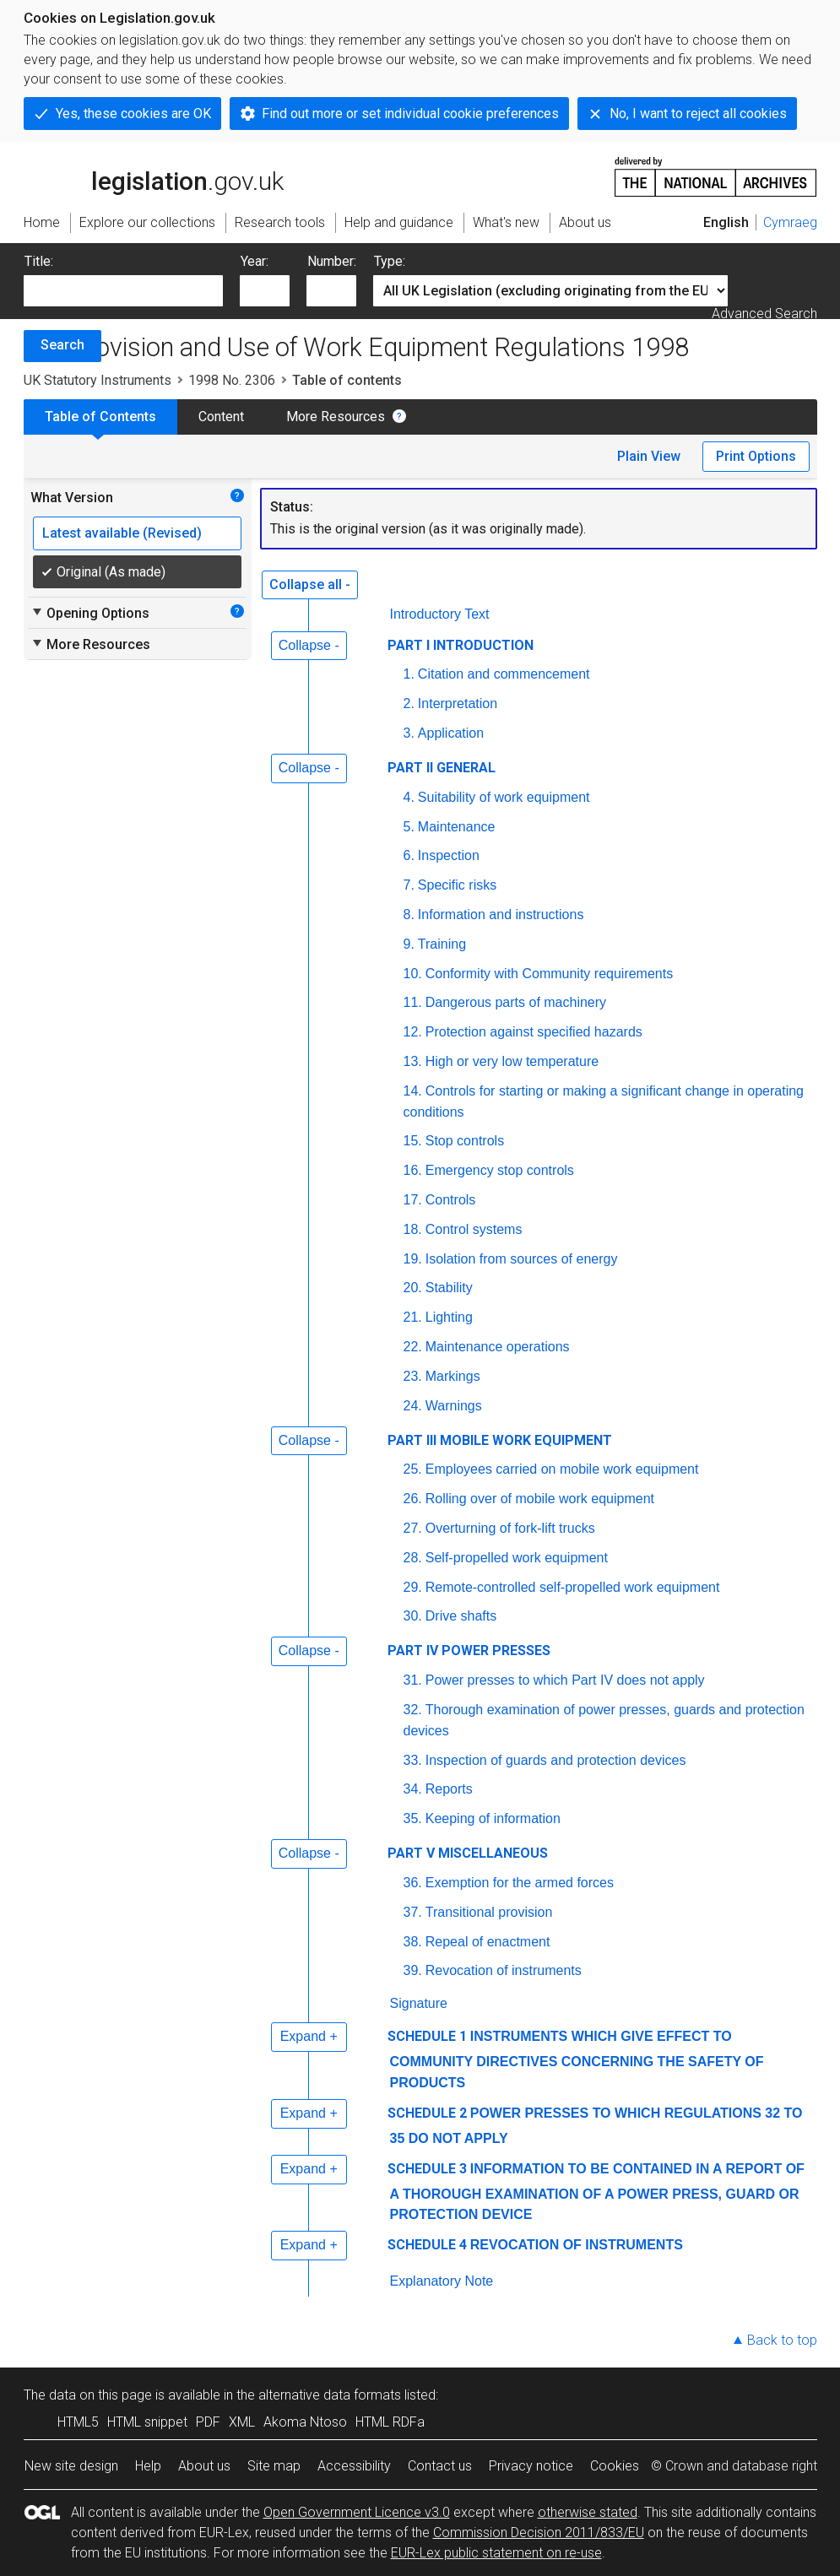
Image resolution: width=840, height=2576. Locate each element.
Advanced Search (764, 314)
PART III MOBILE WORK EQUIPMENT (499, 1440)
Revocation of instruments (503, 1970)
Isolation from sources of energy (521, 1259)
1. (409, 674)
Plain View (648, 456)
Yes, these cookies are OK (133, 114)
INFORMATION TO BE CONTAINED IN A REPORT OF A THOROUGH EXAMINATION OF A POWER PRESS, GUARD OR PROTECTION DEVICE (597, 2192)
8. (409, 914)
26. (413, 1498)
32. (413, 1709)
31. (413, 1680)
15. (413, 1141)
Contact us (440, 2466)
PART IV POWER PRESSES (468, 1650)
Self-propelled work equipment (516, 1557)
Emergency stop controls (499, 1170)
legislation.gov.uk (154, 176)
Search (62, 345)
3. (409, 733)
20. (413, 1287)
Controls (450, 1200)
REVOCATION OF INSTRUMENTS (576, 2245)
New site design (71, 2466)
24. (413, 1406)
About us (204, 2466)
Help (148, 2466)
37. (413, 1912)
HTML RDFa (390, 2422)
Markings (452, 1376)
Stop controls (464, 1141)
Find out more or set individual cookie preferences (410, 114)
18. (413, 1229)
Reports (449, 1789)
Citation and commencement (504, 674)
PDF (208, 2422)
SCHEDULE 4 (427, 2245)
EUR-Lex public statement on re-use (496, 2553)
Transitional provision (489, 1912)
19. (413, 1259)
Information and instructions (501, 914)
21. (413, 1317)
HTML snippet (147, 2422)
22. (413, 1346)
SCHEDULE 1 (427, 2036)
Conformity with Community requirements (549, 973)
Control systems (474, 1229)
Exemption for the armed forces (519, 1882)
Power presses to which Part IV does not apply (565, 1680)
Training (442, 944)
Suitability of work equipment (504, 797)
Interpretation (457, 703)
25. (413, 1469)
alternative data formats (329, 2395)
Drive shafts (460, 1616)
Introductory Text (440, 614)
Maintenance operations (497, 1346)
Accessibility (354, 2466)
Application (451, 733)
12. (413, 1032)
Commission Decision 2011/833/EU (538, 2533)
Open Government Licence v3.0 (356, 2512)
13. (413, 1061)
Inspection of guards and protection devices (555, 1760)
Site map (274, 2466)
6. (409, 855)
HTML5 (78, 2422)
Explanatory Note (442, 2281)
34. (413, 1789)
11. (413, 1002)
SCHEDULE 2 (427, 2113)
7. (409, 885)
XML (242, 2422)
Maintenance (457, 827)
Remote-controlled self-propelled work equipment (572, 1587)
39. (413, 1970)
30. (413, 1616)
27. (413, 1528)
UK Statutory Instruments (97, 380)
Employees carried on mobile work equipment (562, 1469)
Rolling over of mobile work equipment (539, 1498)
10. (413, 973)
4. (409, 797)
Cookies (614, 2466)
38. (413, 1942)
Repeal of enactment (487, 1942)
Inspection (449, 855)
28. (413, 1557)
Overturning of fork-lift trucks (510, 1528)
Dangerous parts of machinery (515, 1002)
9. (409, 944)
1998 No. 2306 (231, 380)
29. (413, 1587)
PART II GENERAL (441, 768)
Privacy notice (531, 2466)
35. (413, 1818)
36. (413, 1882)
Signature (419, 2003)
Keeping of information (493, 1818)
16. (413, 1170)
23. (413, 1376)
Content (221, 417)
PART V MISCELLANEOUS (467, 1853)
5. (409, 827)
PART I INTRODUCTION (460, 645)
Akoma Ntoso (305, 2422)
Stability (449, 1287)
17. (413, 1200)
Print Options (756, 456)
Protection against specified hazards (533, 1032)
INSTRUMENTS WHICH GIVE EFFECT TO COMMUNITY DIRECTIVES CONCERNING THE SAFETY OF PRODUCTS (577, 2059)
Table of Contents (100, 417)
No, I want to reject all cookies (698, 114)
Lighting (449, 1317)
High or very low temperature (512, 1061)
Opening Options (89, 612)
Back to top (782, 2340)
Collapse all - (309, 584)
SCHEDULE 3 (427, 2169)
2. (409, 703)
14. (413, 1091)
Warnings (453, 1406)
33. (413, 1760)
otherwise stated (587, 2512)
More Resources (335, 417)
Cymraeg (790, 222)
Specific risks (457, 885)
